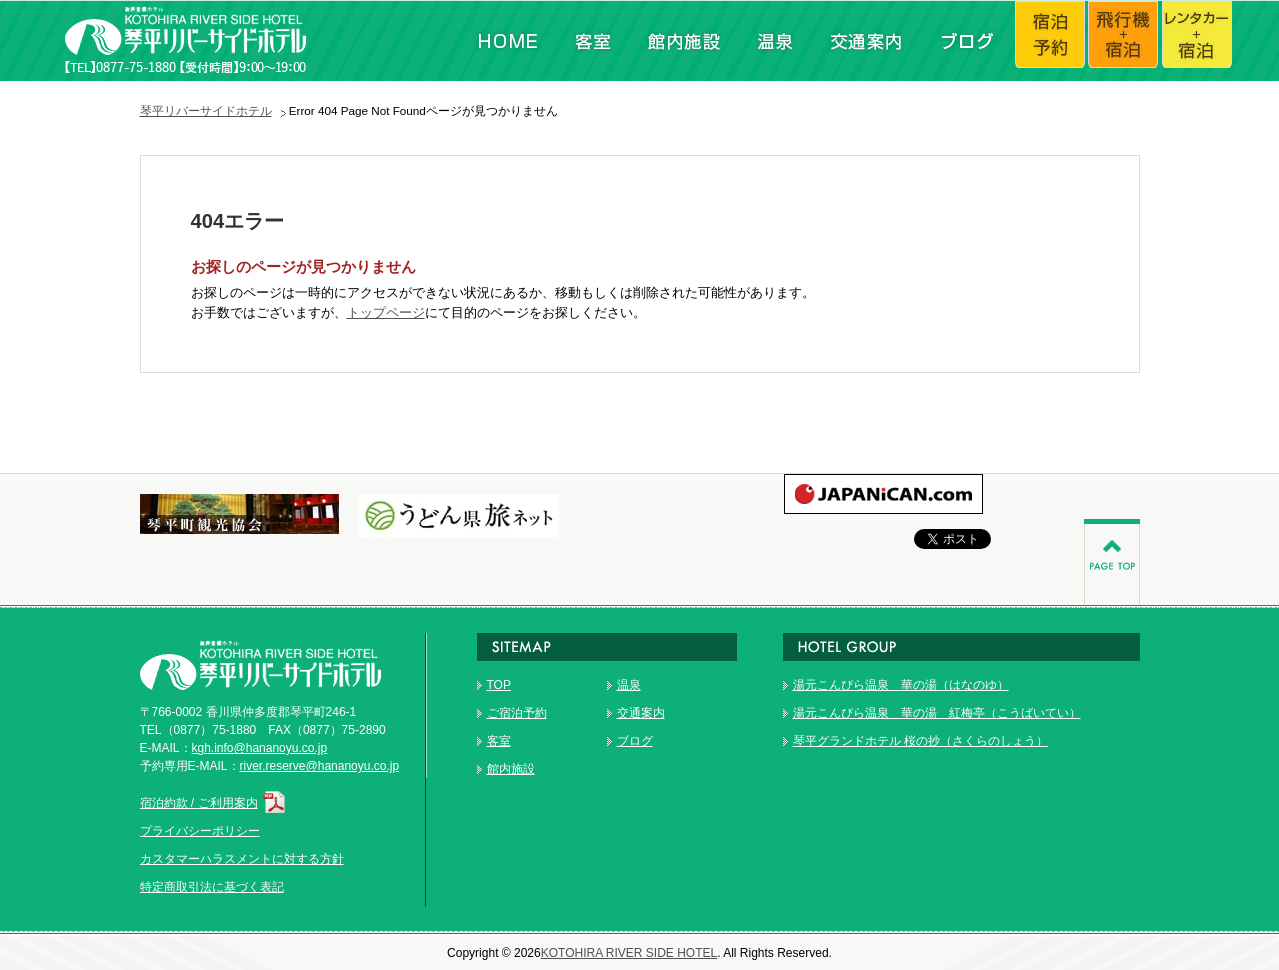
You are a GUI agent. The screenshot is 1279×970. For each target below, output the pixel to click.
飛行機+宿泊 (1125, 41)
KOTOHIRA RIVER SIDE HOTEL (629, 953)
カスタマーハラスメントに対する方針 (242, 859)
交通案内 (865, 41)
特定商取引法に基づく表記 (212, 887)
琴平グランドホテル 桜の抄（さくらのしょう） (920, 741)
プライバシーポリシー (200, 831)
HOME (507, 41)
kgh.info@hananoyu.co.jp (260, 748)
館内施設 (682, 41)
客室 (592, 41)
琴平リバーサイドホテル (206, 110)
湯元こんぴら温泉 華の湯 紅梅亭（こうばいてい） (937, 713)
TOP (499, 685)
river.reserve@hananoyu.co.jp (320, 766)
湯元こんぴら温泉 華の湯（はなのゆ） (901, 685)
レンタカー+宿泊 (1197, 41)
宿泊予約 (1051, 41)
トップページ (386, 312)
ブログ (965, 41)
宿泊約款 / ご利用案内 (215, 803)
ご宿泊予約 (517, 713)
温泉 (772, 41)
